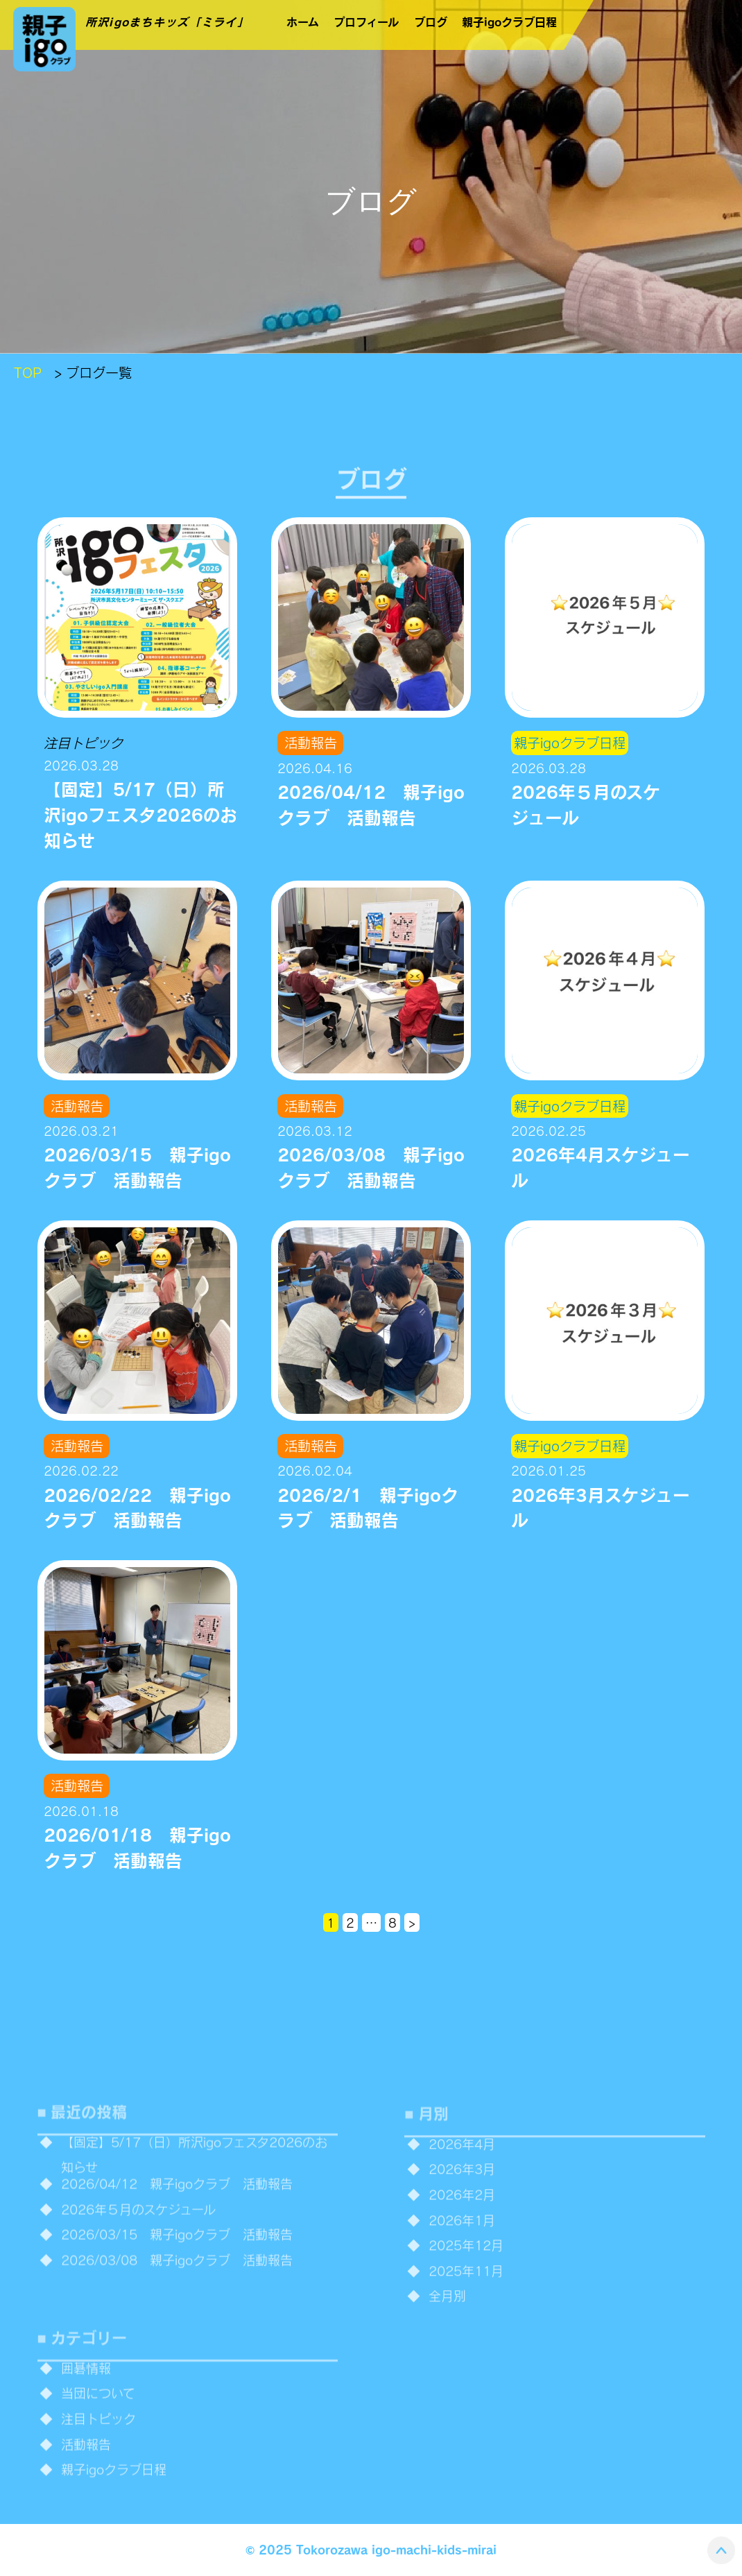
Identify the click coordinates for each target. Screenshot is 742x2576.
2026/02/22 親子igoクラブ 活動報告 (137, 1507)
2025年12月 (466, 2282)
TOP (28, 372)
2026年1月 (462, 2257)
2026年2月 (462, 2232)
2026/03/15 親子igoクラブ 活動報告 (137, 1167)
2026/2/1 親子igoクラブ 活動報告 (367, 1507)
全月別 (447, 2333)
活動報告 (310, 742)
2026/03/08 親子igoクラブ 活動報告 (371, 1167)
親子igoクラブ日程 (569, 742)
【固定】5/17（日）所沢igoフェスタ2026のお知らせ (140, 814)
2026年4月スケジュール (600, 1167)
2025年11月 (466, 2308)
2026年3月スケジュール (600, 1507)
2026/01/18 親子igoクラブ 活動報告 (137, 1847)
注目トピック (83, 742)
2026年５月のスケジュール (585, 804)
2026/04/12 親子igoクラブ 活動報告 (371, 804)
